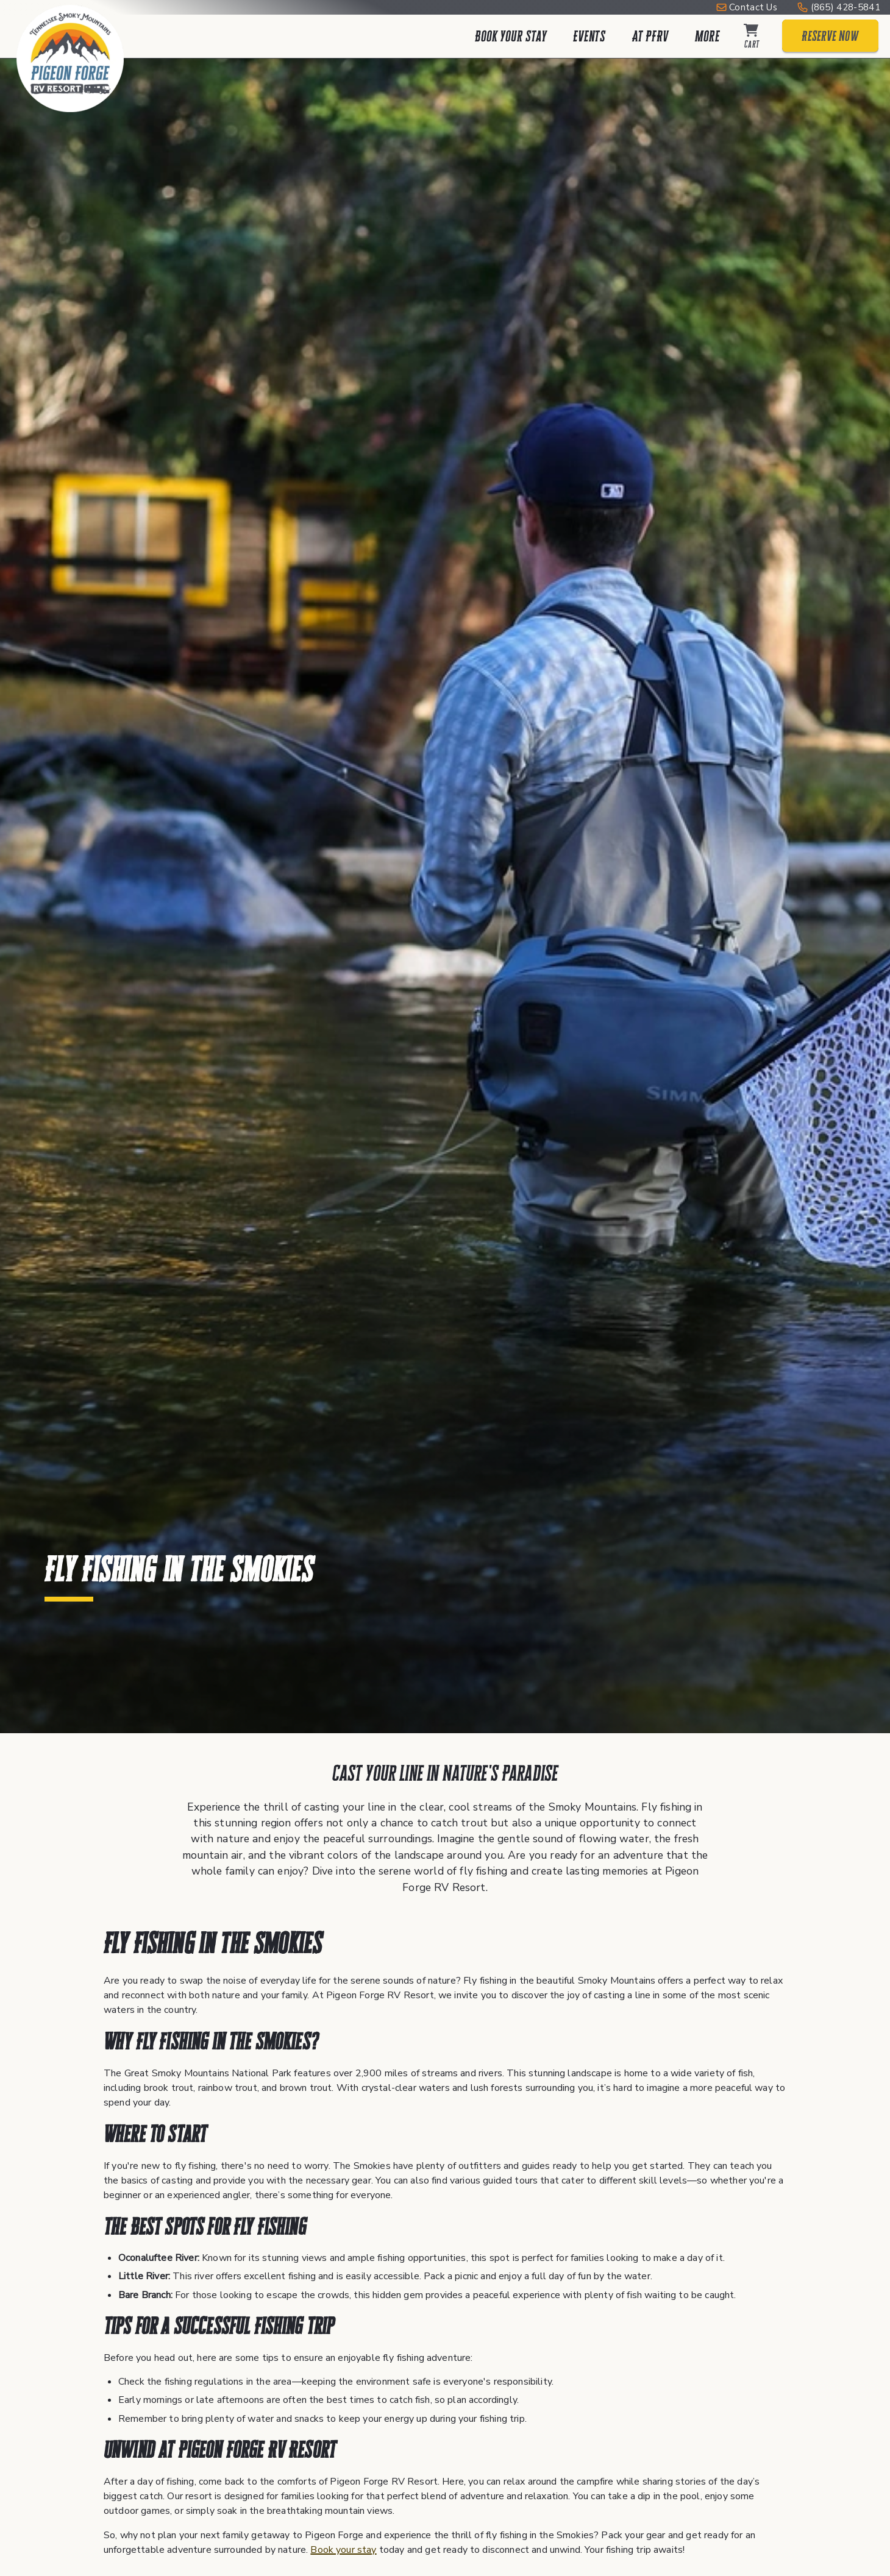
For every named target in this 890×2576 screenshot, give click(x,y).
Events (589, 36)
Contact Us (753, 7)
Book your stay (343, 2549)
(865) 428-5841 (845, 7)
